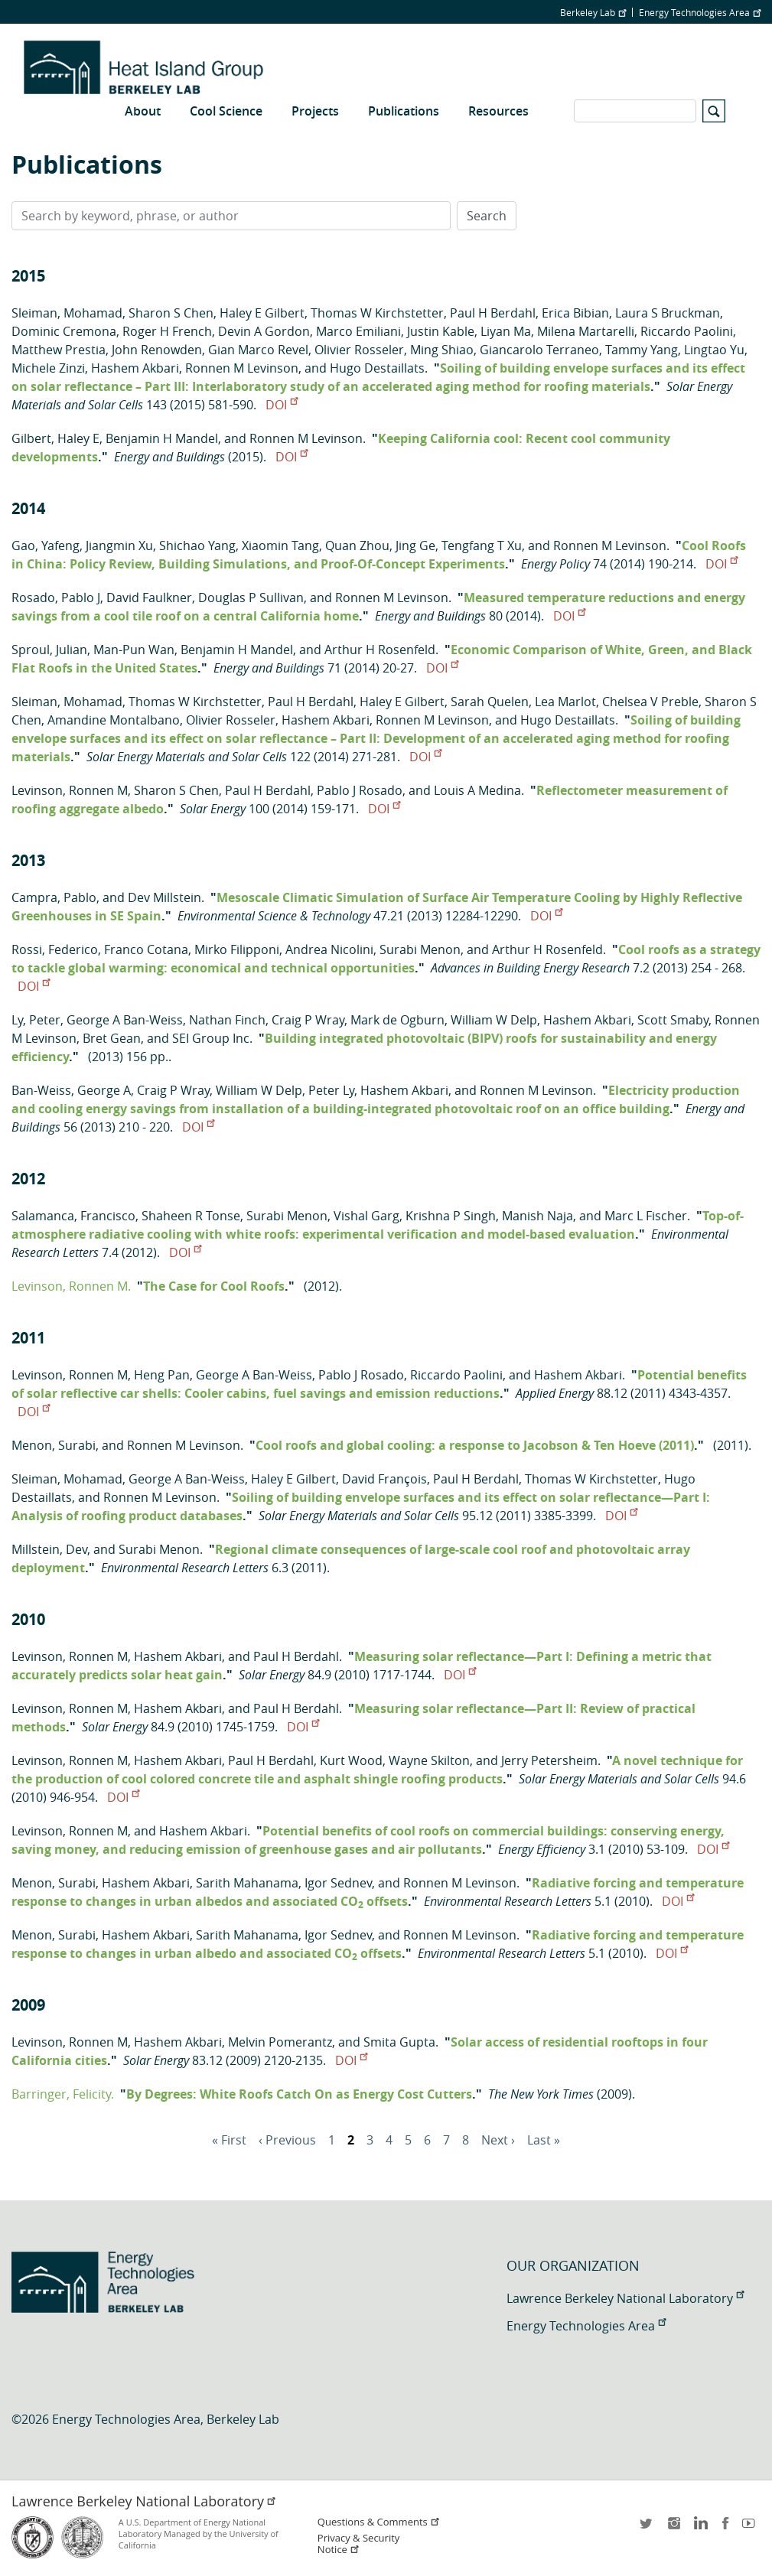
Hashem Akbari (135, 368)
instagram (673, 2528)
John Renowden (157, 349)
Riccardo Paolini (686, 331)
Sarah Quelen (490, 701)
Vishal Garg (366, 1215)
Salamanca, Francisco (73, 1215)
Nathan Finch (227, 1019)
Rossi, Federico (54, 949)
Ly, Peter (35, 1019)
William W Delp (494, 1019)
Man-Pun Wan (133, 649)
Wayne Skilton (429, 1760)
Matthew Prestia (58, 349)
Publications (403, 111)
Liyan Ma (505, 331)
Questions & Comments (379, 2522)
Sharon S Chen (171, 312)
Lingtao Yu (714, 349)
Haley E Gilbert (262, 312)
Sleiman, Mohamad (66, 312)
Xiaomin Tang (280, 545)
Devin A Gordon (264, 331)
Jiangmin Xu (119, 545)
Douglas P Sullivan (251, 597)
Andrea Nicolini (329, 949)
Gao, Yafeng (45, 545)
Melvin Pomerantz (280, 2042)
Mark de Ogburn (397, 1019)
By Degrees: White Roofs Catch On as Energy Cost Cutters (299, 2094)
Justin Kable (440, 331)
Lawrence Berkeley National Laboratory (625, 2298)
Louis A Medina (477, 790)
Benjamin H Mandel (162, 438)
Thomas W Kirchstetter (377, 312)
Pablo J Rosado (359, 790)
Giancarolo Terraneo (539, 349)
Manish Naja (537, 1215)
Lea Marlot (565, 701)
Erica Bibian (575, 312)
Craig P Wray (308, 1019)
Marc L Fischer (645, 1215)
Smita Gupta (399, 2042)
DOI (281, 404)
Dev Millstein (164, 897)
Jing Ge (415, 545)
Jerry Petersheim (549, 1760)
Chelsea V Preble (650, 701)
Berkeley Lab (593, 12)
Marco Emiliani (358, 331)
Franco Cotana (146, 949)
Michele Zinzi (48, 368)
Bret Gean (112, 1038)
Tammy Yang (641, 349)
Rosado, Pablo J (55, 597)
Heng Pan (162, 1374)
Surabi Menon (420, 949)
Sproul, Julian (49, 649)
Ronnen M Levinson (241, 368)
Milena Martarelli (585, 331)
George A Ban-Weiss (125, 1019)
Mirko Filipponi (236, 949)
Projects (315, 111)
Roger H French (167, 331)
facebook (725, 2528)
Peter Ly (331, 1090)
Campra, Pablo (53, 897)
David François (384, 1478)
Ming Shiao (442, 349)
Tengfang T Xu (481, 545)
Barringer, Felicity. (62, 2094)
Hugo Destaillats (377, 368)
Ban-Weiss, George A (71, 1090)
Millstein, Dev (49, 1549)
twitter (647, 2528)
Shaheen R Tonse (191, 1215)
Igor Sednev (338, 1882)
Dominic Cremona (63, 331)
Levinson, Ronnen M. (71, 1286)
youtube (751, 2528)
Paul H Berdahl (493, 312)
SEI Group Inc (210, 1038)
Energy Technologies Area (700, 12)
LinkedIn (699, 2528)
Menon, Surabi (53, 1445)
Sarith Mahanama (247, 1882)
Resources (498, 111)
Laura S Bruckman (667, 312)
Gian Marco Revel (258, 349)
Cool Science (226, 111)
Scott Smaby (672, 1019)
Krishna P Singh (451, 1215)
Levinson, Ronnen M (69, 790)
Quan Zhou (357, 545)
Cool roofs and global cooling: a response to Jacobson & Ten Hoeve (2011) (475, 1445)
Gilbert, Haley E (55, 438)
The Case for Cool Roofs (214, 1286)
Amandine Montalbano (113, 720)
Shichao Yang (197, 545)
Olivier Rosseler (359, 349)
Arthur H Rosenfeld (379, 649)
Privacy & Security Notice (358, 2543)
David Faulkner (149, 597)
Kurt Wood (351, 1760)
